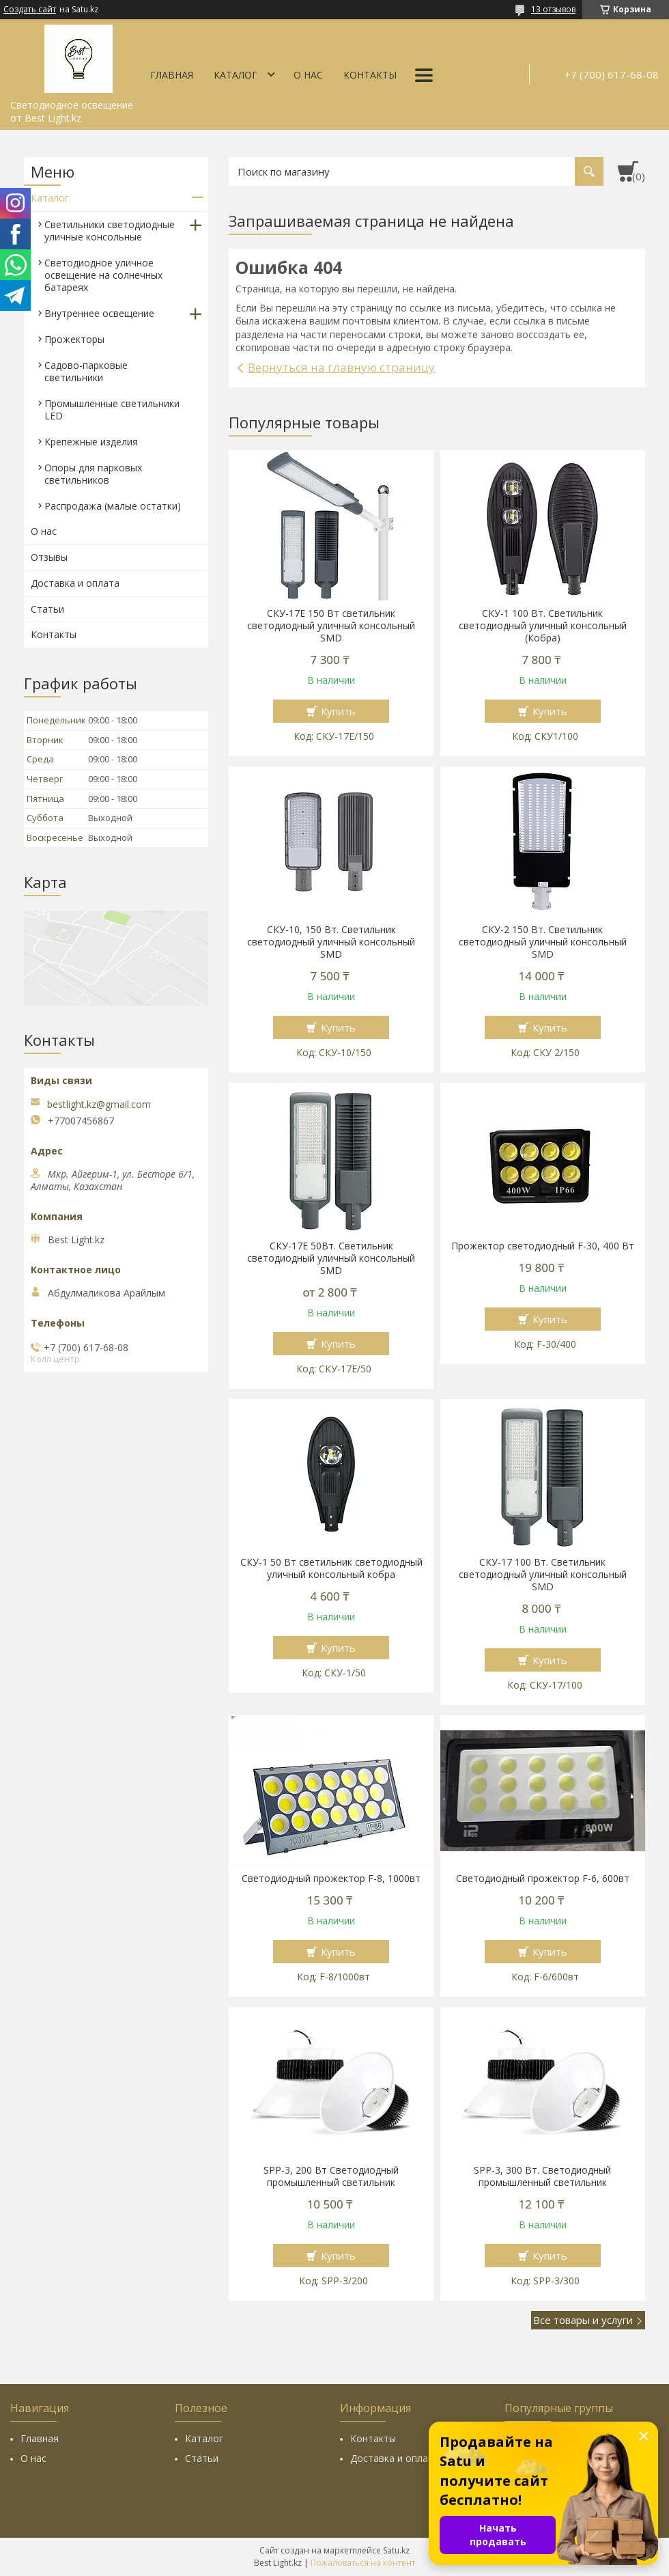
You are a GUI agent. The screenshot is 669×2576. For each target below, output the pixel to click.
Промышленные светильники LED (112, 409)
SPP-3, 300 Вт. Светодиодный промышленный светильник (542, 2176)
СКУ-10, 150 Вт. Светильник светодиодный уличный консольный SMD (331, 942)
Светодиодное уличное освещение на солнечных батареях (103, 275)
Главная (171, 74)
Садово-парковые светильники (86, 371)
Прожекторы (74, 339)
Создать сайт (29, 9)
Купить (338, 711)
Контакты (370, 74)
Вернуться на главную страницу (341, 367)
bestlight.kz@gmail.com (99, 1104)
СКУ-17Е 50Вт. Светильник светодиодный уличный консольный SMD (331, 1258)
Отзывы (49, 557)
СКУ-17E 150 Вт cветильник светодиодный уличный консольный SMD (331, 625)
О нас (308, 74)
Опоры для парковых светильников (93, 473)
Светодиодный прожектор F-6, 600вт (542, 1878)
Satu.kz (396, 2550)
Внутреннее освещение (99, 313)
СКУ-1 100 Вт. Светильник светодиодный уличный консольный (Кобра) (543, 625)
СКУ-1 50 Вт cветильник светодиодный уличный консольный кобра (331, 1568)
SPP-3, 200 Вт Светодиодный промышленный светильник (331, 2176)
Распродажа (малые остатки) (112, 505)
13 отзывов (553, 9)
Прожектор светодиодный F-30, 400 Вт (542, 1246)
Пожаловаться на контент (363, 2562)
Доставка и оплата (75, 583)
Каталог (235, 74)
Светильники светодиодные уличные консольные (109, 230)
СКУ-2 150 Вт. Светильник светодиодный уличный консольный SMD (543, 942)
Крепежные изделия (91, 441)
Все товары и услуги (583, 2320)
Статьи (47, 609)
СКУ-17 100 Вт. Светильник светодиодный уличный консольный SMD (543, 1574)
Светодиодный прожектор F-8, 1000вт (331, 1878)
